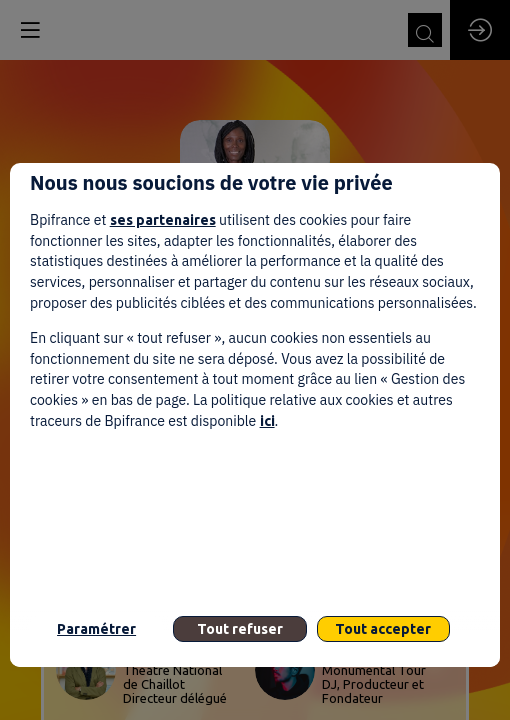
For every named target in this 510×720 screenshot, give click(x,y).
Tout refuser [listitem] (240, 629)
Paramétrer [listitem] (96, 629)
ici (267, 421)
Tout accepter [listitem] (383, 629)
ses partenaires (163, 220)
